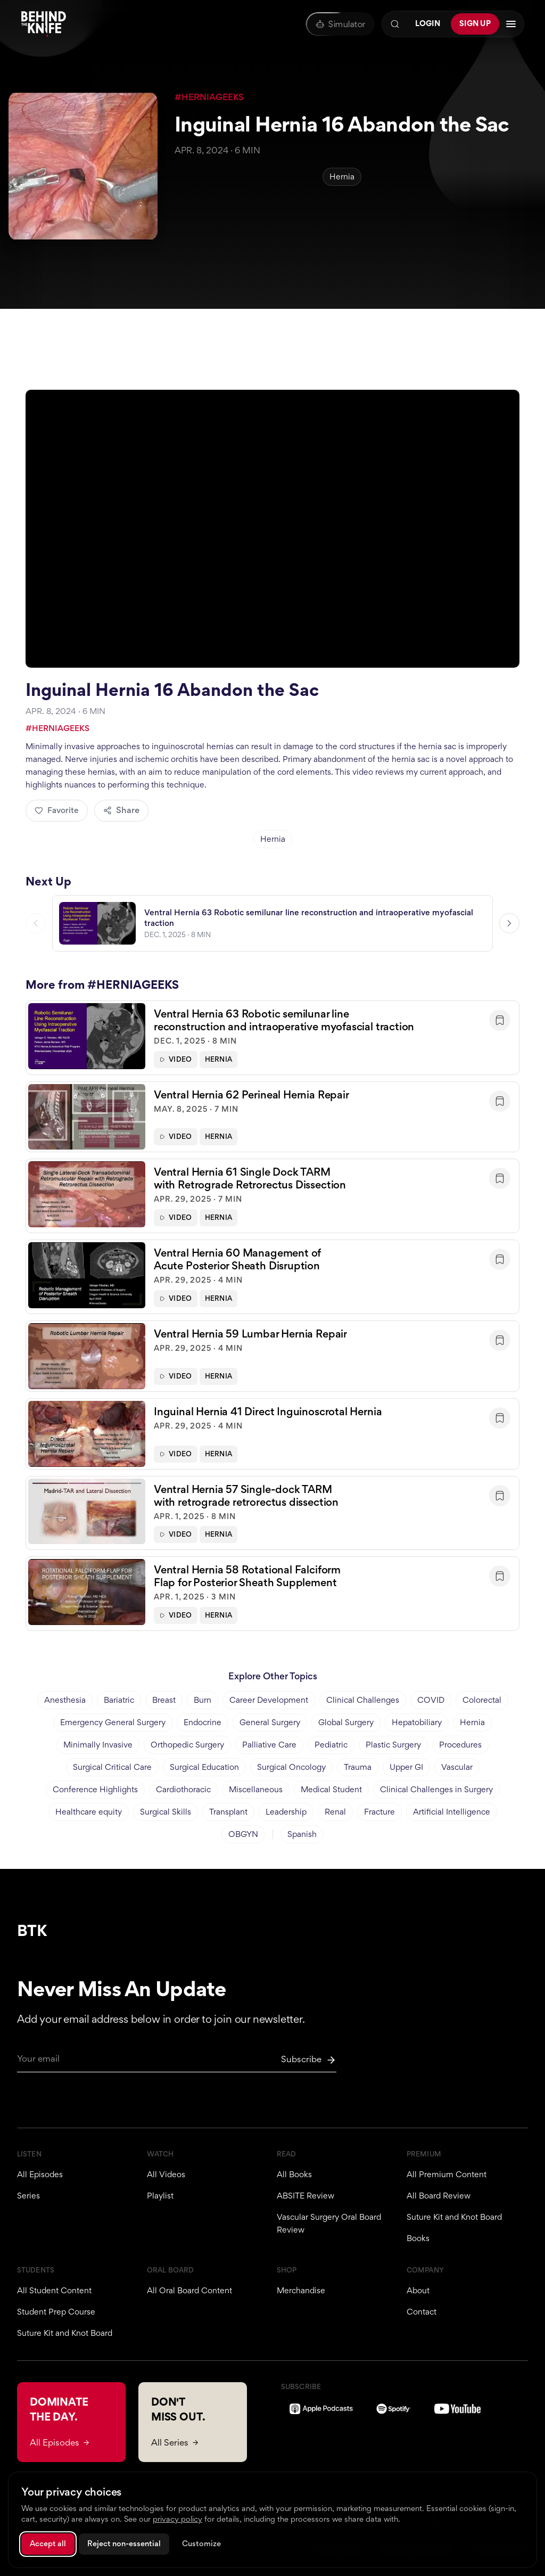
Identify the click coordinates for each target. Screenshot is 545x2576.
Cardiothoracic (183, 1789)
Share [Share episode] (121, 810)
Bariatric (119, 1700)
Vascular (457, 1767)
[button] (272, 1039)
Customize (201, 2543)
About (418, 2290)
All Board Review (438, 2196)
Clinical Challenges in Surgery (436, 1789)
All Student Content (54, 2290)
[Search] (395, 24)
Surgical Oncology (291, 1767)
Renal (335, 1812)
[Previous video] (36, 925)
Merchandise (301, 2290)
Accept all (48, 2543)
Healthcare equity (88, 1812)
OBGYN (243, 1834)
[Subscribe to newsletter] (308, 2060)
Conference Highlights (95, 1789)
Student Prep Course (56, 2312)
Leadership (286, 1812)
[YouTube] (457, 2408)
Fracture (379, 1812)
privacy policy (177, 2519)
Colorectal (482, 1700)
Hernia (341, 176)
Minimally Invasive (98, 1745)
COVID (430, 1700)
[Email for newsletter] (176, 2062)
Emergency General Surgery (113, 1722)
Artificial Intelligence (451, 1812)
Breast (164, 1700)
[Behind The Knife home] (43, 24)
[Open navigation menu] (511, 24)
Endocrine (202, 1722)
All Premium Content (446, 2174)
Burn (202, 1700)
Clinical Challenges (362, 1700)
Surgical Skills (165, 1812)
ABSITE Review (305, 2196)
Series (28, 2196)
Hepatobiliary (417, 1722)
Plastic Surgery (393, 1745)
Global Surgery (346, 1722)
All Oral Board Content (189, 2290)
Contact (421, 2312)
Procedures (460, 1745)
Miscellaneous (256, 1789)
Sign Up (475, 23)
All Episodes (40, 2174)
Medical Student (331, 1789)
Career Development (268, 1700)
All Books (294, 2174)
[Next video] (509, 925)
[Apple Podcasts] (321, 2408)
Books (418, 2238)
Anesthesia (65, 1700)
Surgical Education (204, 1767)
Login (427, 23)
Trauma (357, 1767)
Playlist (160, 2196)
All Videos (166, 2174)
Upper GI (406, 1767)
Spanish (302, 1834)
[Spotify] (393, 2408)
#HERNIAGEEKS (209, 97)
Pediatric (331, 1745)
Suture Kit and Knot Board (454, 2217)
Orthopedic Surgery (187, 1745)
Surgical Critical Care (112, 1767)
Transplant (228, 1812)
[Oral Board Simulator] (340, 24)
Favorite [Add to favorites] (57, 810)
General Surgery (270, 1722)
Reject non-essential (124, 2543)
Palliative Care (269, 1745)
